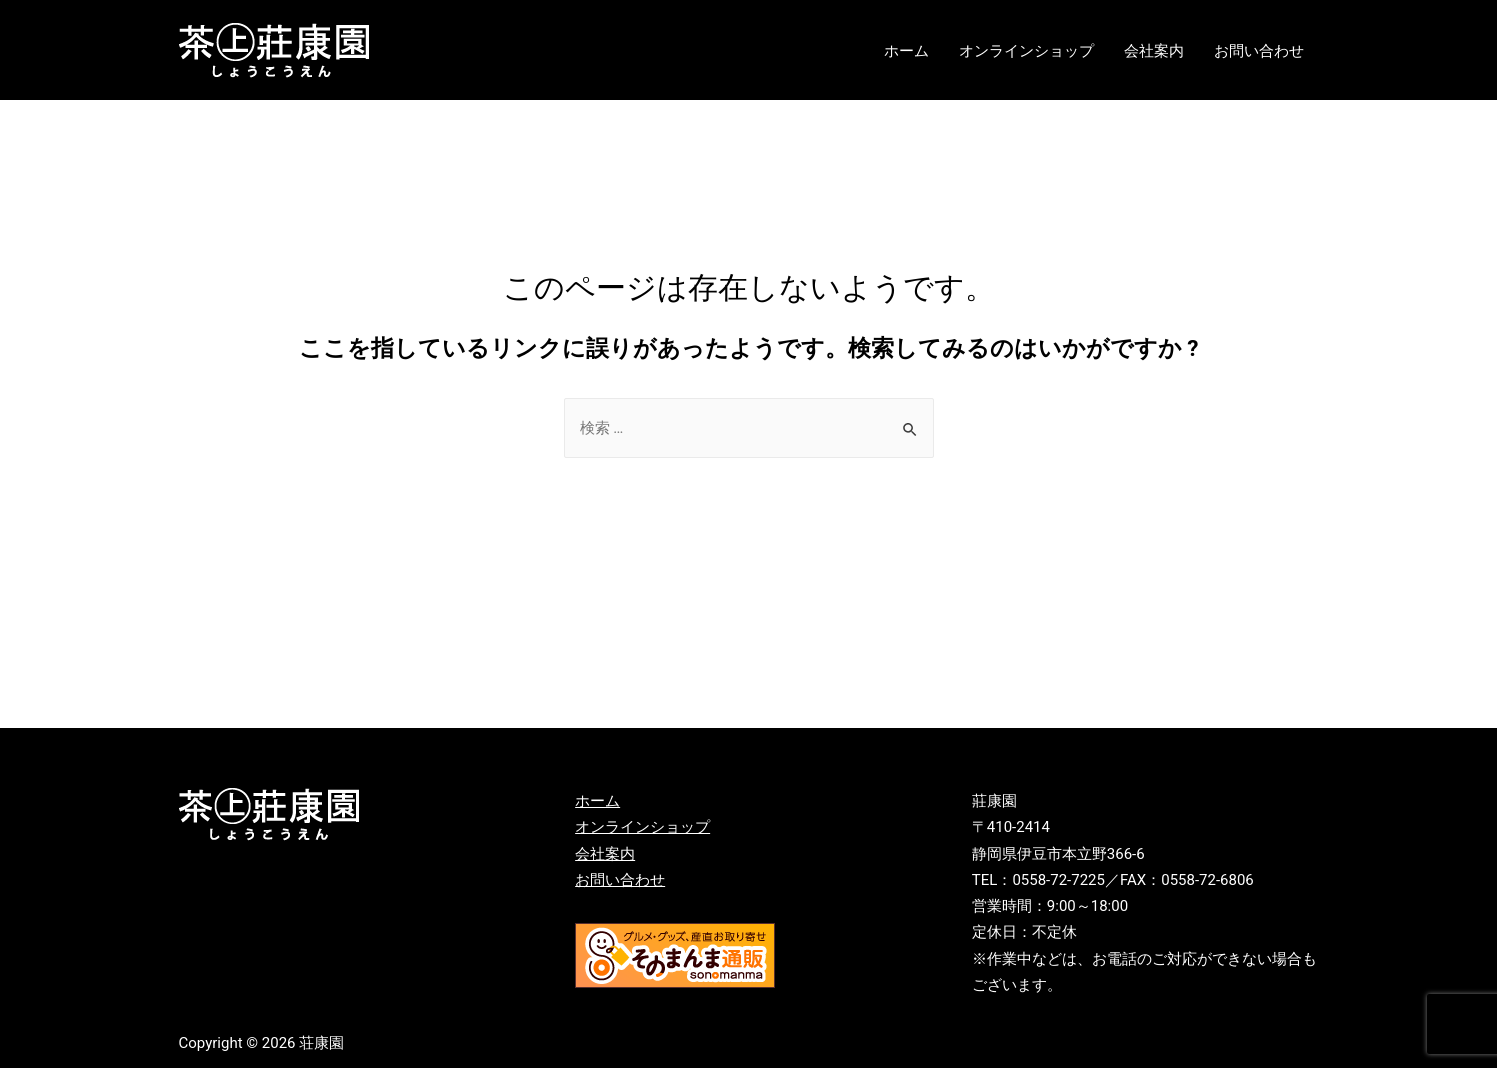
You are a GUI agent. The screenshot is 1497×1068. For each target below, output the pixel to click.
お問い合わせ (1259, 51)
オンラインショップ (1026, 51)
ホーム (906, 51)
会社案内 (1154, 51)
